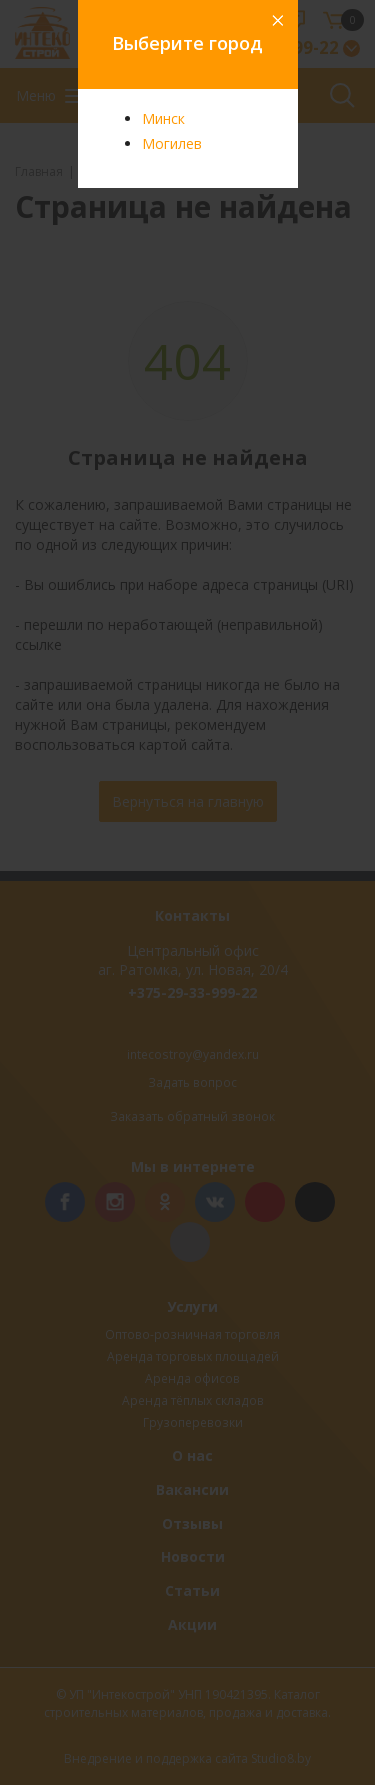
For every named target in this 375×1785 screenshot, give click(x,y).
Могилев (172, 143)
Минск (163, 118)
